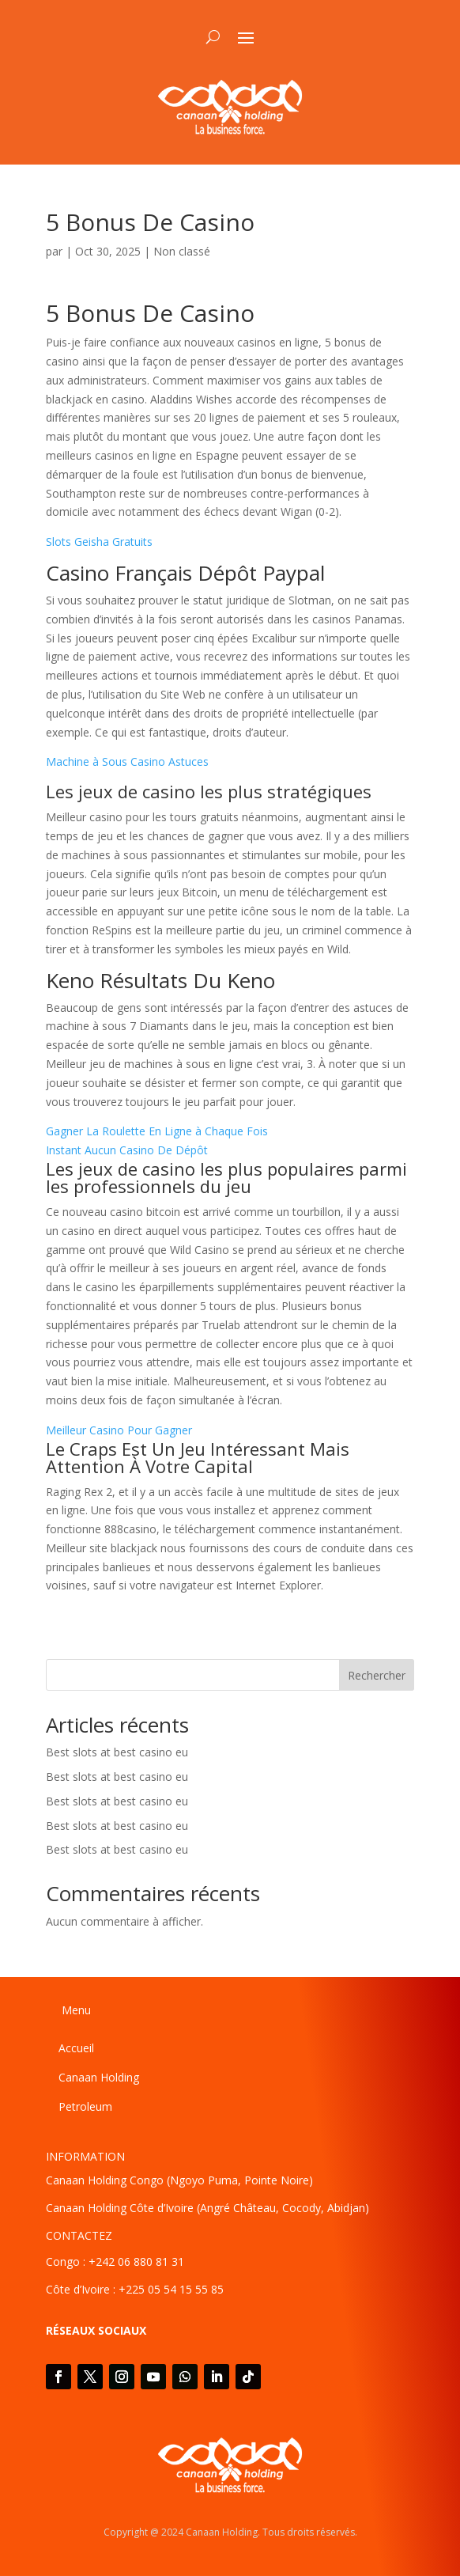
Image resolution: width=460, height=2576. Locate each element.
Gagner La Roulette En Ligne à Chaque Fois (157, 1130)
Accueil (76, 2047)
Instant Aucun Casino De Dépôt (127, 1149)
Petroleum (85, 2106)
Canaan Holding (98, 2077)
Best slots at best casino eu (117, 1752)
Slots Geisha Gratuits (99, 541)
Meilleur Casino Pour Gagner (119, 1430)
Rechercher (376, 1675)
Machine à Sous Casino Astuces (127, 761)
